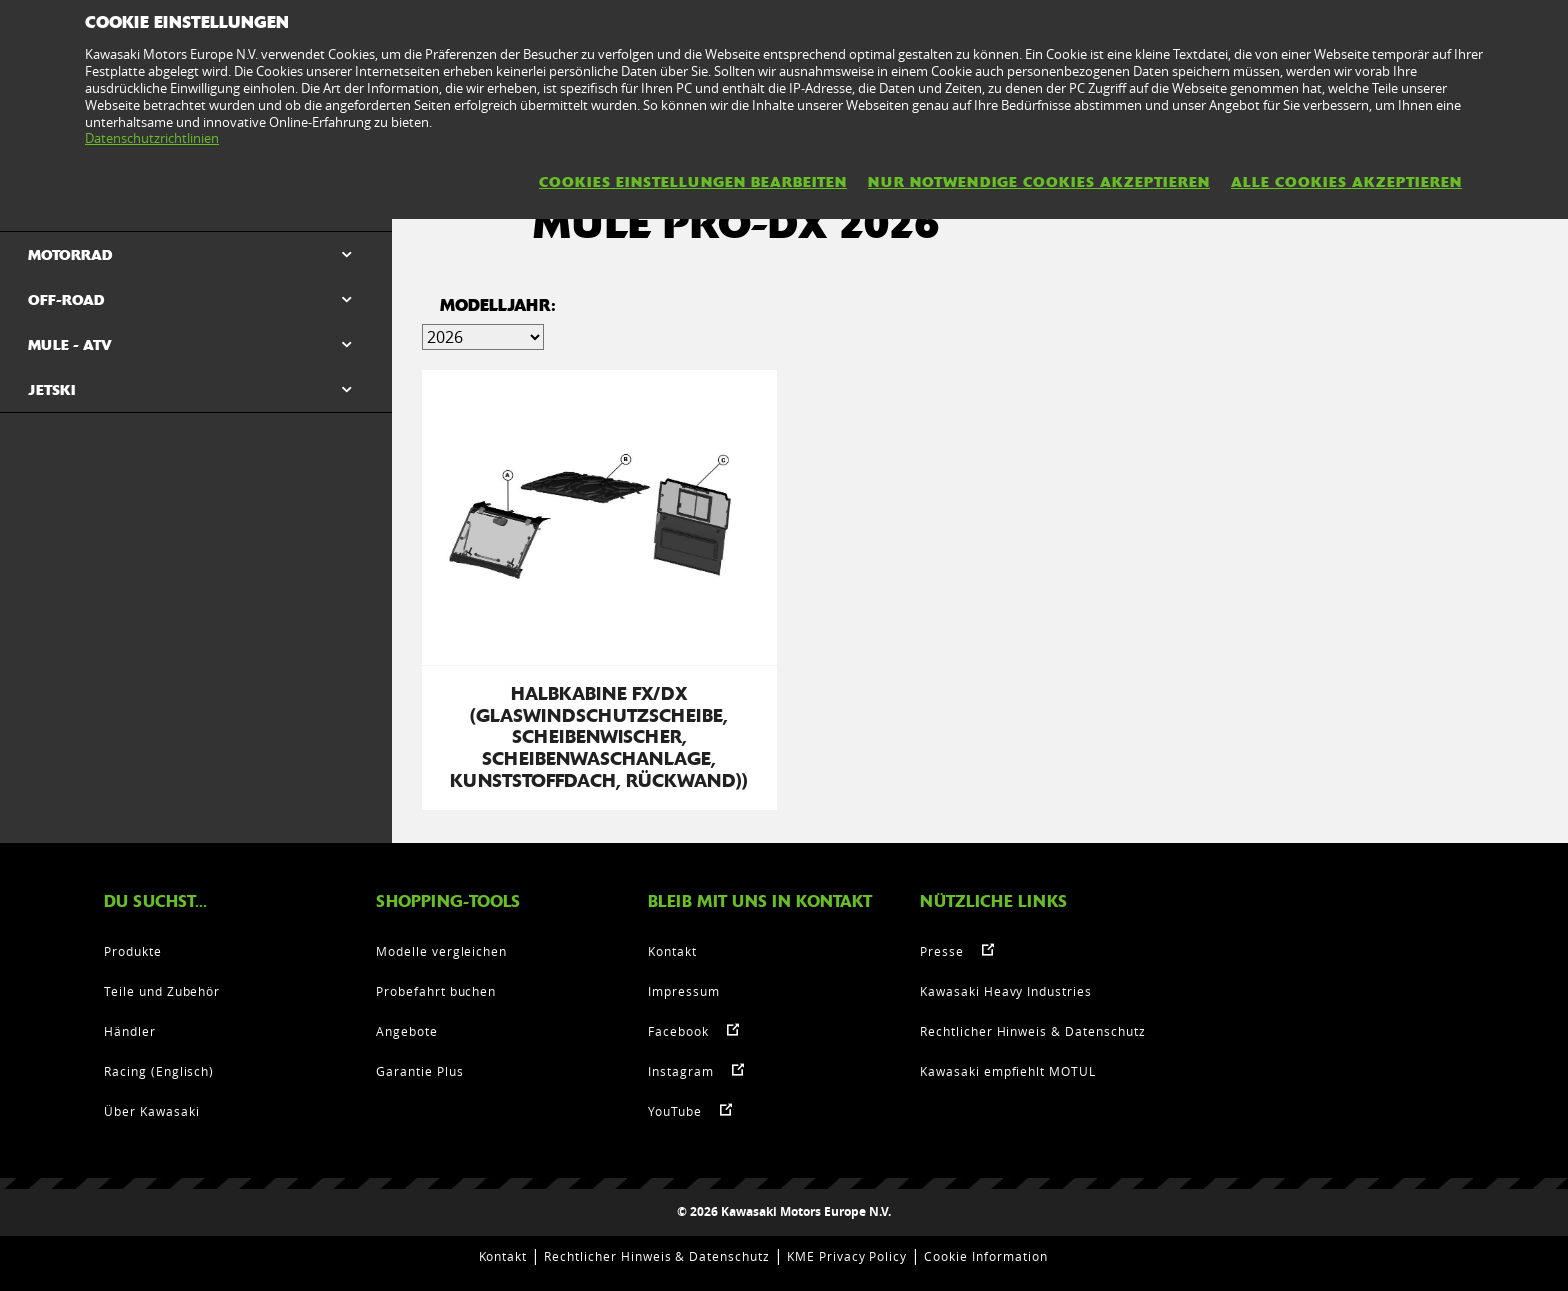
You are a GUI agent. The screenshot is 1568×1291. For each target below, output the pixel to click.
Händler (130, 1031)
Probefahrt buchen (436, 991)
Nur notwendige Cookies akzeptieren (1039, 182)
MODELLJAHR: (498, 305)
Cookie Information (985, 1256)
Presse (942, 951)
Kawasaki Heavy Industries (1006, 991)
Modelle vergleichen (441, 951)
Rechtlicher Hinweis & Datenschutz (1033, 1031)
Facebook (678, 1031)
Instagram (681, 1071)
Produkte (133, 951)
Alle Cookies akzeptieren (1346, 182)
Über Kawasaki (151, 1111)
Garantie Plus (419, 1071)
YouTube (675, 1111)
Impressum (684, 991)
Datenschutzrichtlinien (152, 138)
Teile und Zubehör (162, 991)
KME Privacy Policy (847, 1256)
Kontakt (672, 951)
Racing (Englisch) (159, 1071)
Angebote (407, 1031)
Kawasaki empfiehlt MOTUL (1008, 1071)
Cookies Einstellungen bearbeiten (693, 182)
